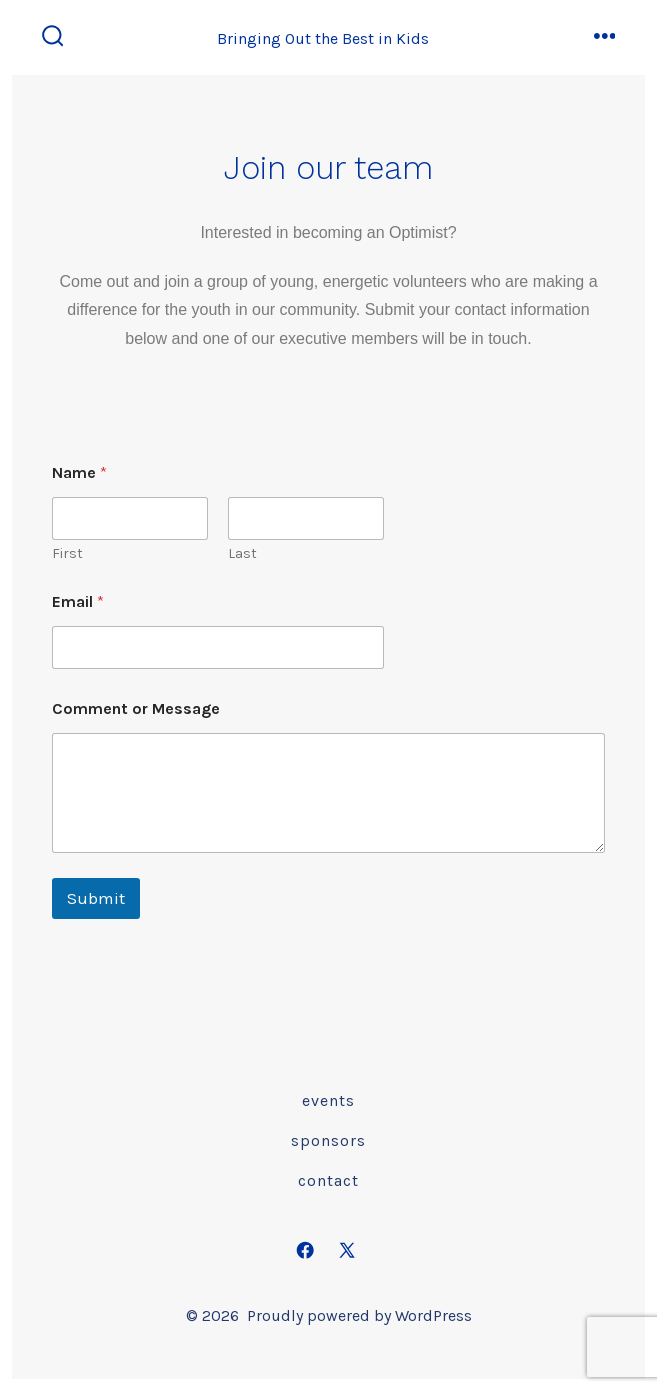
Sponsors (328, 1140)
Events (328, 1100)
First (67, 553)
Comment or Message (136, 708)
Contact (328, 1180)
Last (242, 553)
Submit (96, 898)
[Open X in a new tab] (348, 1250)
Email (78, 601)
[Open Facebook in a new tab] (305, 1250)
